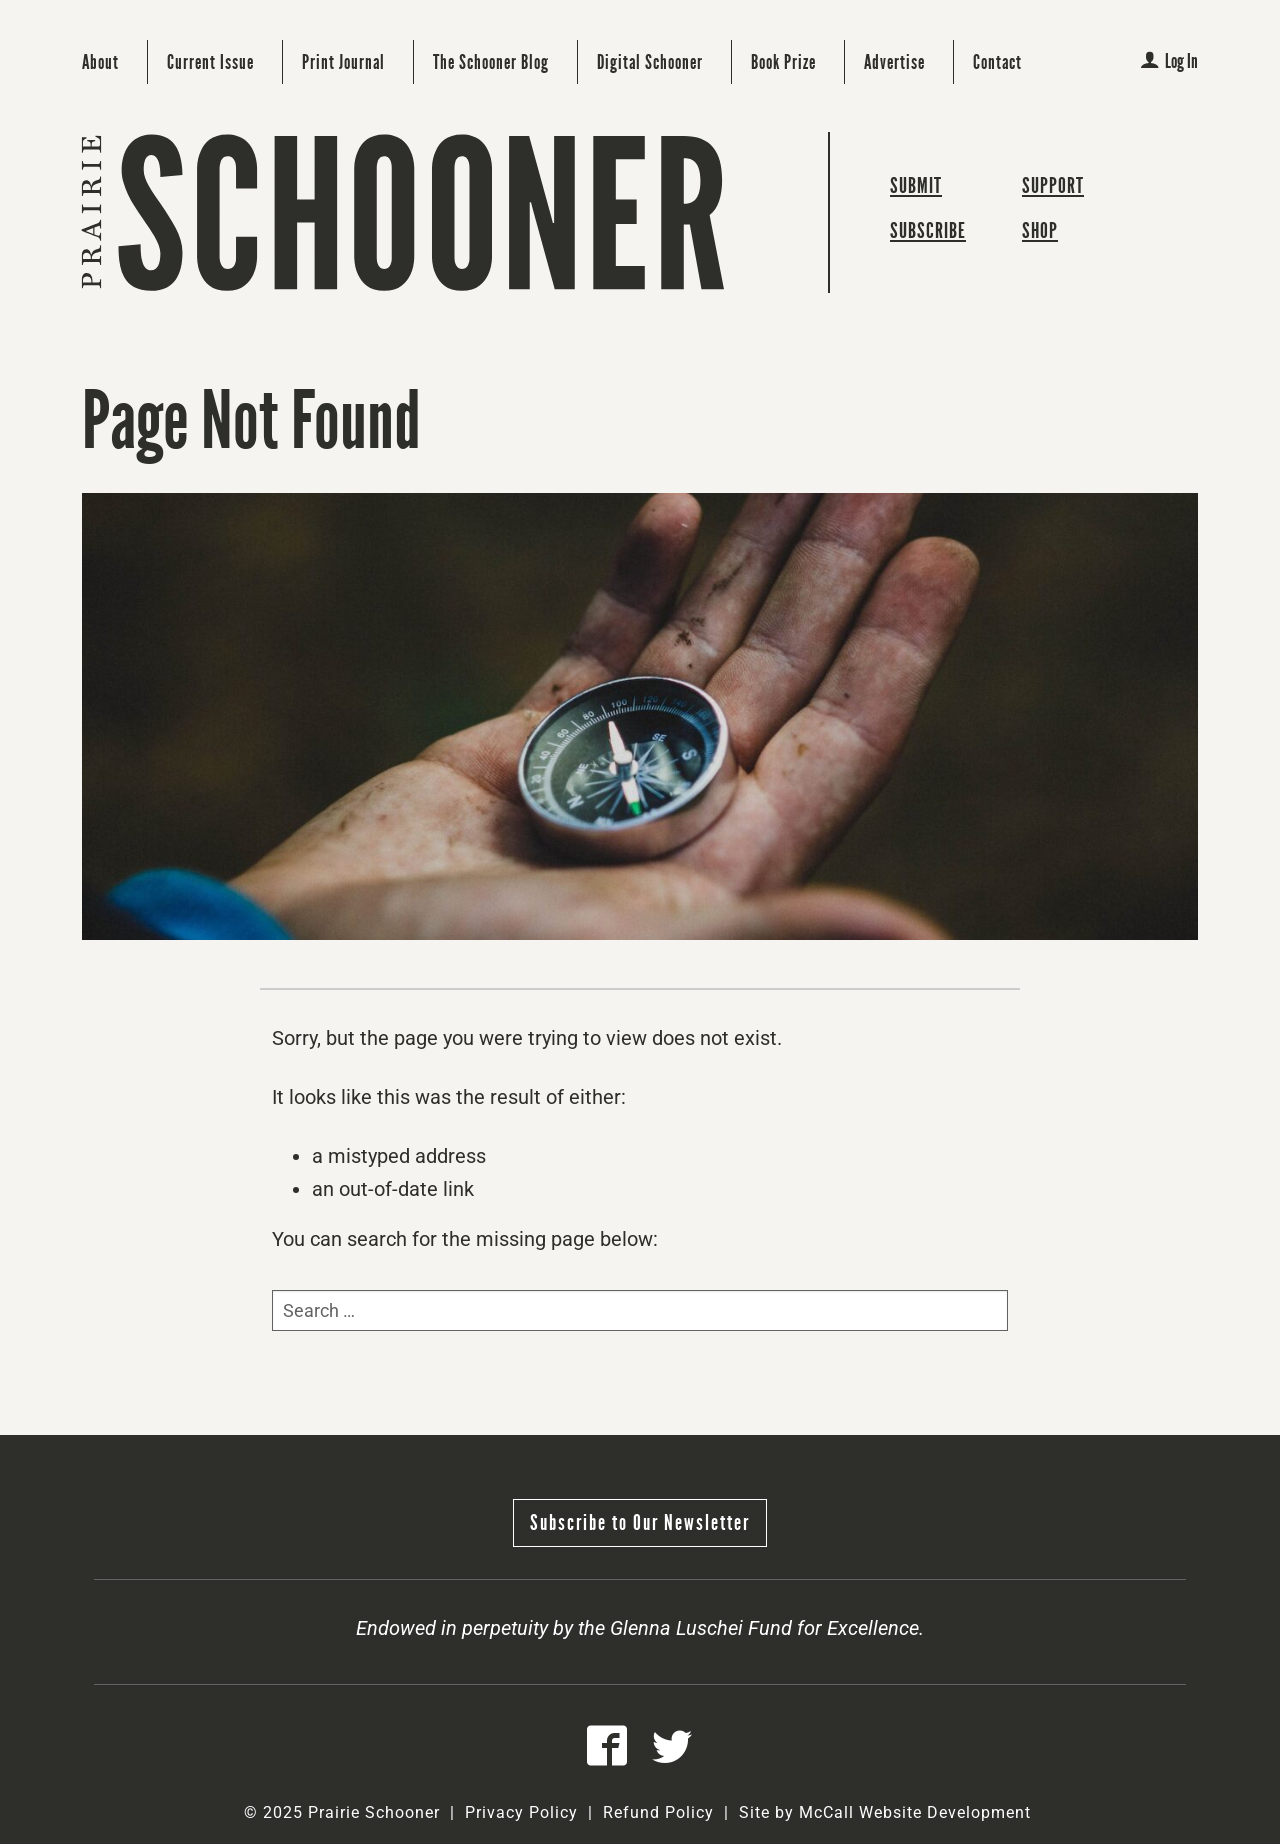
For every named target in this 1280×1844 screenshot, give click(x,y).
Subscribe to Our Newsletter (640, 1522)
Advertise (894, 62)
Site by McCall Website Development (885, 1812)
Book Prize (783, 62)
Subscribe (928, 230)
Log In (1169, 61)
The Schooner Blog (491, 62)
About (100, 62)
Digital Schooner (650, 62)
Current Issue (210, 62)
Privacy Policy (521, 1812)
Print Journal (343, 62)
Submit (916, 185)
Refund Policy (658, 1812)
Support (1053, 185)
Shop (1040, 230)
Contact (997, 62)
